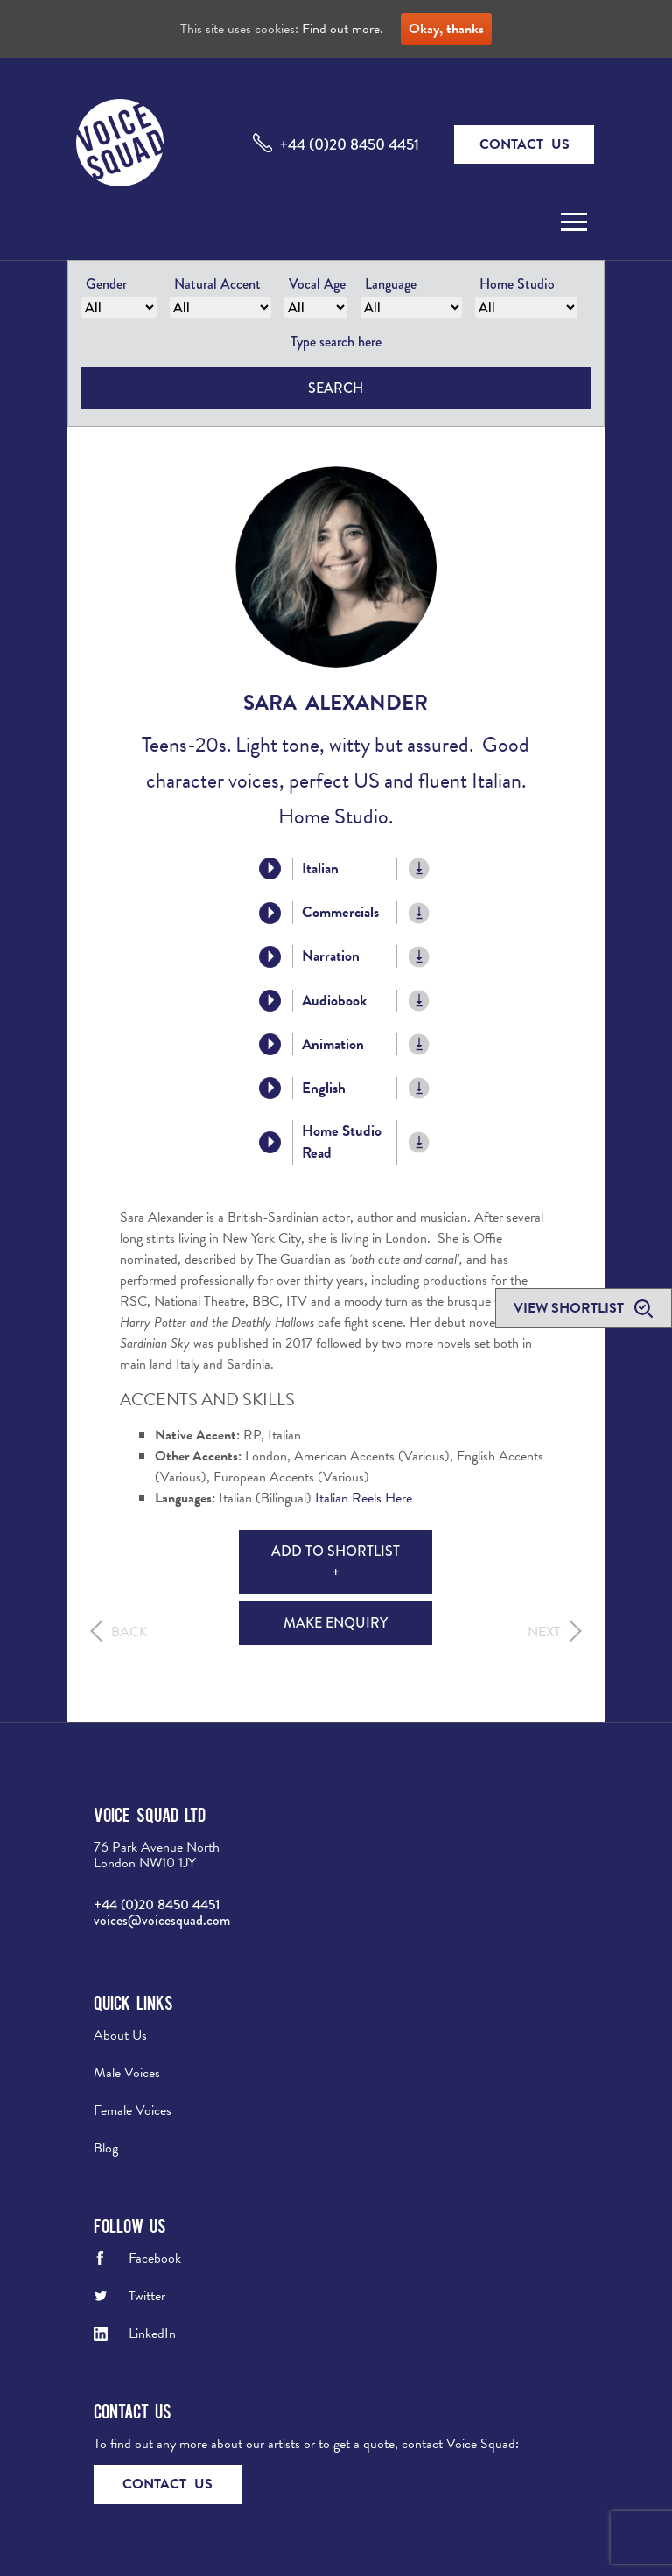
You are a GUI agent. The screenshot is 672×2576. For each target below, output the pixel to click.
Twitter (147, 2296)
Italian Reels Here (363, 1498)
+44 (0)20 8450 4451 (349, 144)
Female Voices (133, 2110)
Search (335, 388)
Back (129, 1631)
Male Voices (127, 2072)
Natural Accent (217, 284)
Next (544, 1631)
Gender (106, 284)
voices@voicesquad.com (162, 1920)
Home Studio (517, 284)
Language (390, 284)
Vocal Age (317, 284)
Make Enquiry (336, 1623)
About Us (120, 2035)
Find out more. (342, 28)
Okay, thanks (446, 28)
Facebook (155, 2258)
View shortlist (570, 1308)
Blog (106, 2148)
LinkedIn (152, 2333)
